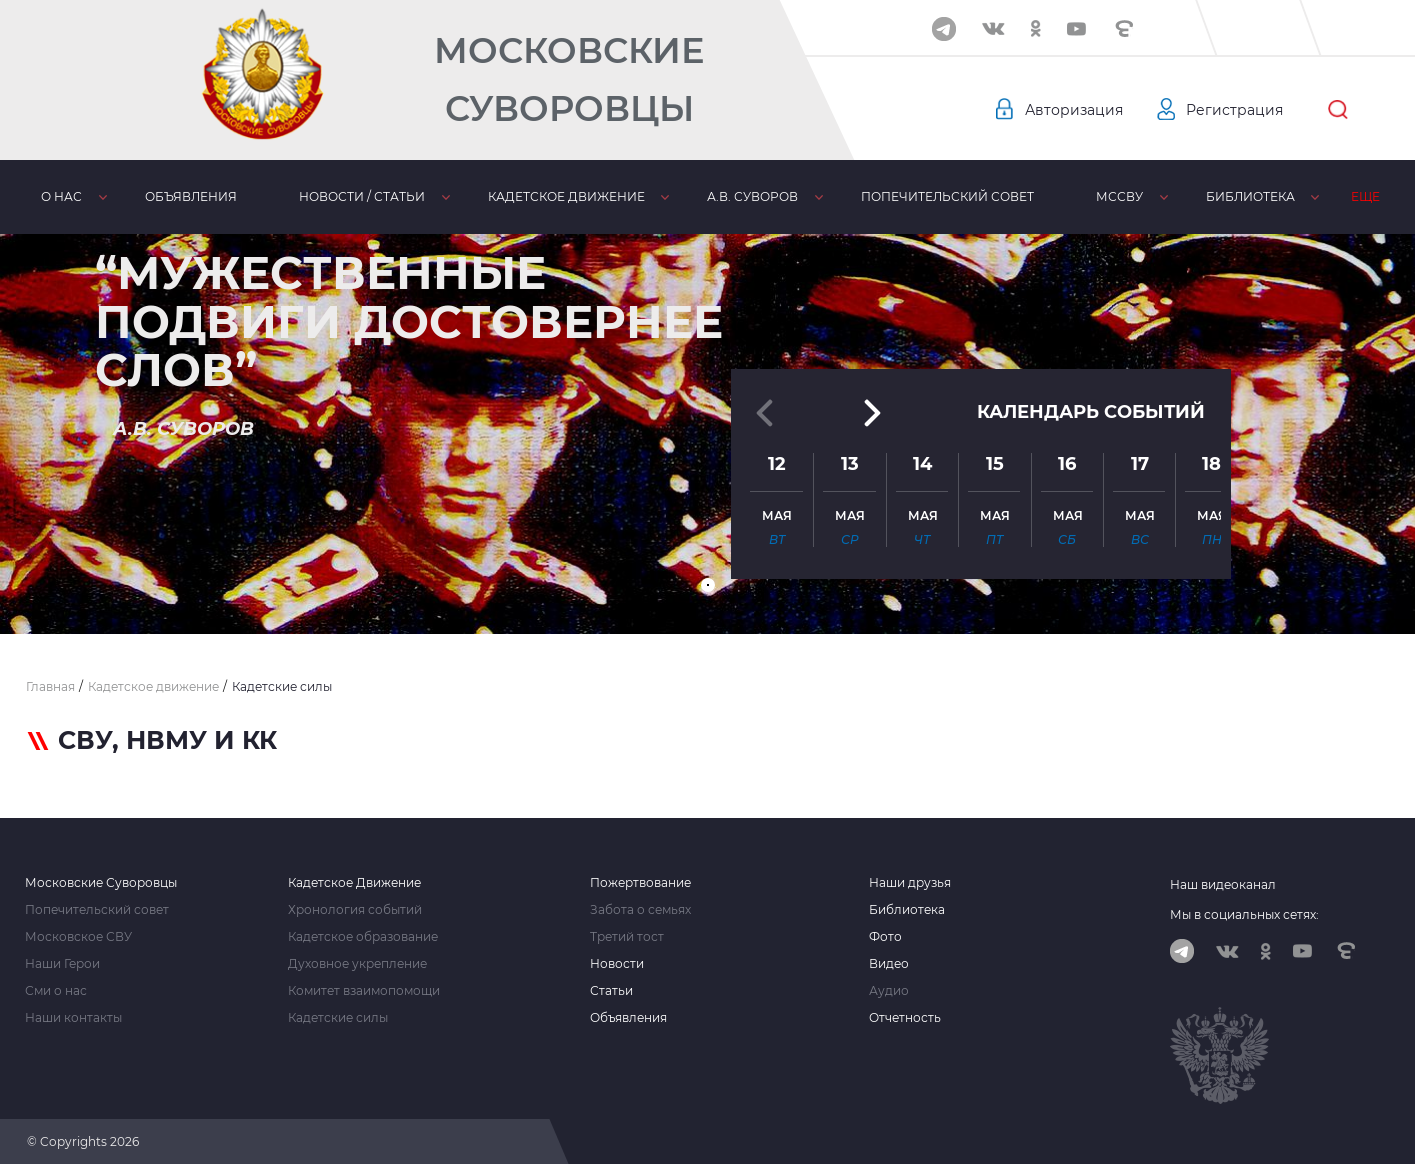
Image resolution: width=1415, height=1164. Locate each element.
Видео (889, 964)
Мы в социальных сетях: (1244, 914)
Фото (885, 937)
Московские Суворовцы (569, 79)
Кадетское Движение (354, 883)
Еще (1365, 196)
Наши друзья (910, 883)
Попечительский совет (947, 196)
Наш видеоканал (1223, 884)
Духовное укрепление (357, 964)
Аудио (889, 991)
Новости (617, 964)
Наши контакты (73, 1018)
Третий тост (627, 937)
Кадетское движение (566, 196)
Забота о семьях (640, 910)
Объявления (191, 196)
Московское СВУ (78, 937)
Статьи (611, 991)
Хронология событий (355, 910)
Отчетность (905, 1018)
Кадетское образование (363, 937)
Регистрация (1234, 110)
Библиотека (1250, 196)
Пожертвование (640, 883)
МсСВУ (1119, 196)
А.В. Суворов (752, 196)
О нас (61, 196)
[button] (708, 585)
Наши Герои (62, 964)
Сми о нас (56, 991)
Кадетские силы (338, 1018)
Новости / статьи (362, 196)
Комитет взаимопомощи (364, 991)
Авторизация (1074, 110)
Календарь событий (1091, 412)
